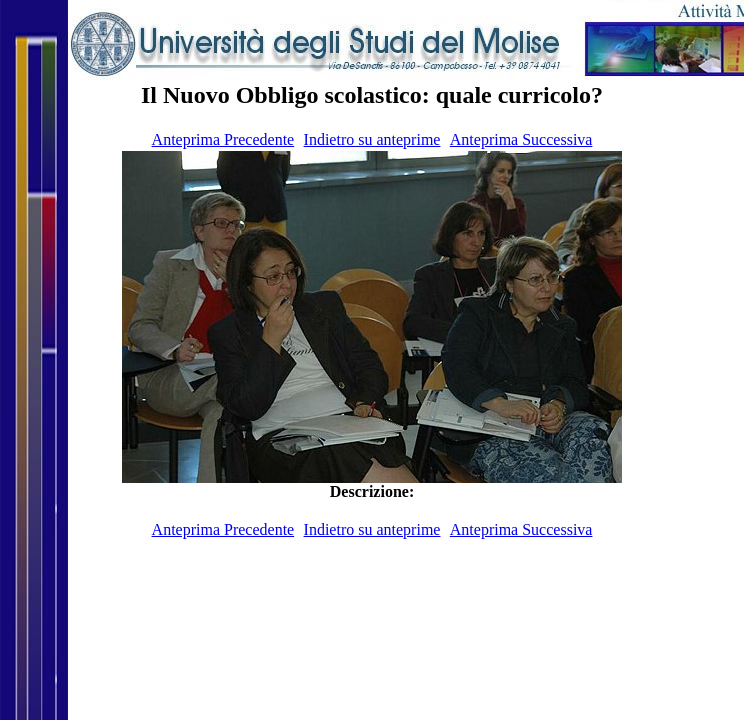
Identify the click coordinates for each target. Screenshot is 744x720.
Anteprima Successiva (521, 139)
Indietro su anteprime (372, 139)
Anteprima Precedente (223, 139)
